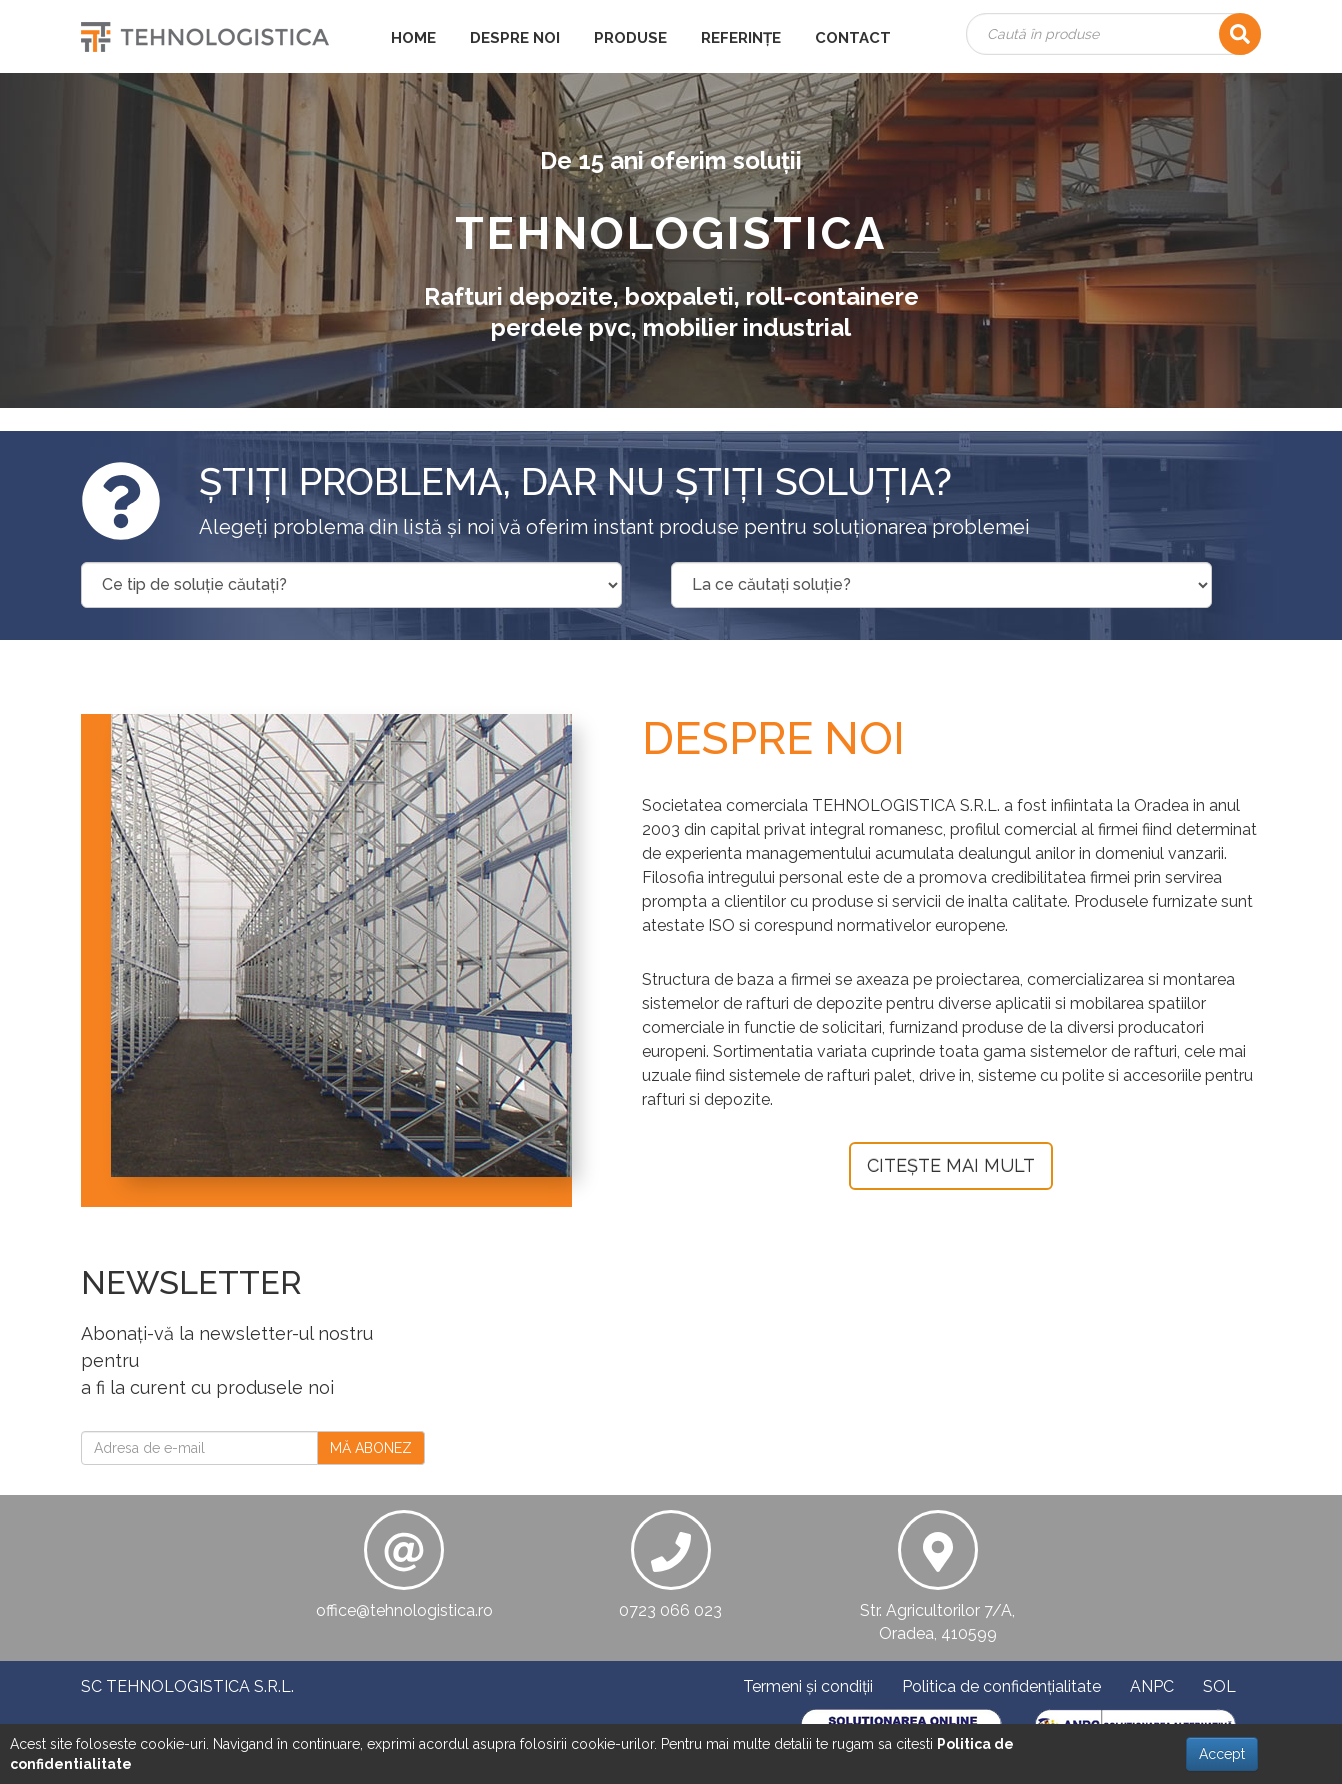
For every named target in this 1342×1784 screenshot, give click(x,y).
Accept (1222, 1754)
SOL (1219, 1686)
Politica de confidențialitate (1001, 1686)
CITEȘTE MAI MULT (951, 1165)
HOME (413, 38)
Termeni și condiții (808, 1686)
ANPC (1152, 1686)
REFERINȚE (741, 38)
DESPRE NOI (515, 38)
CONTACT (853, 38)
